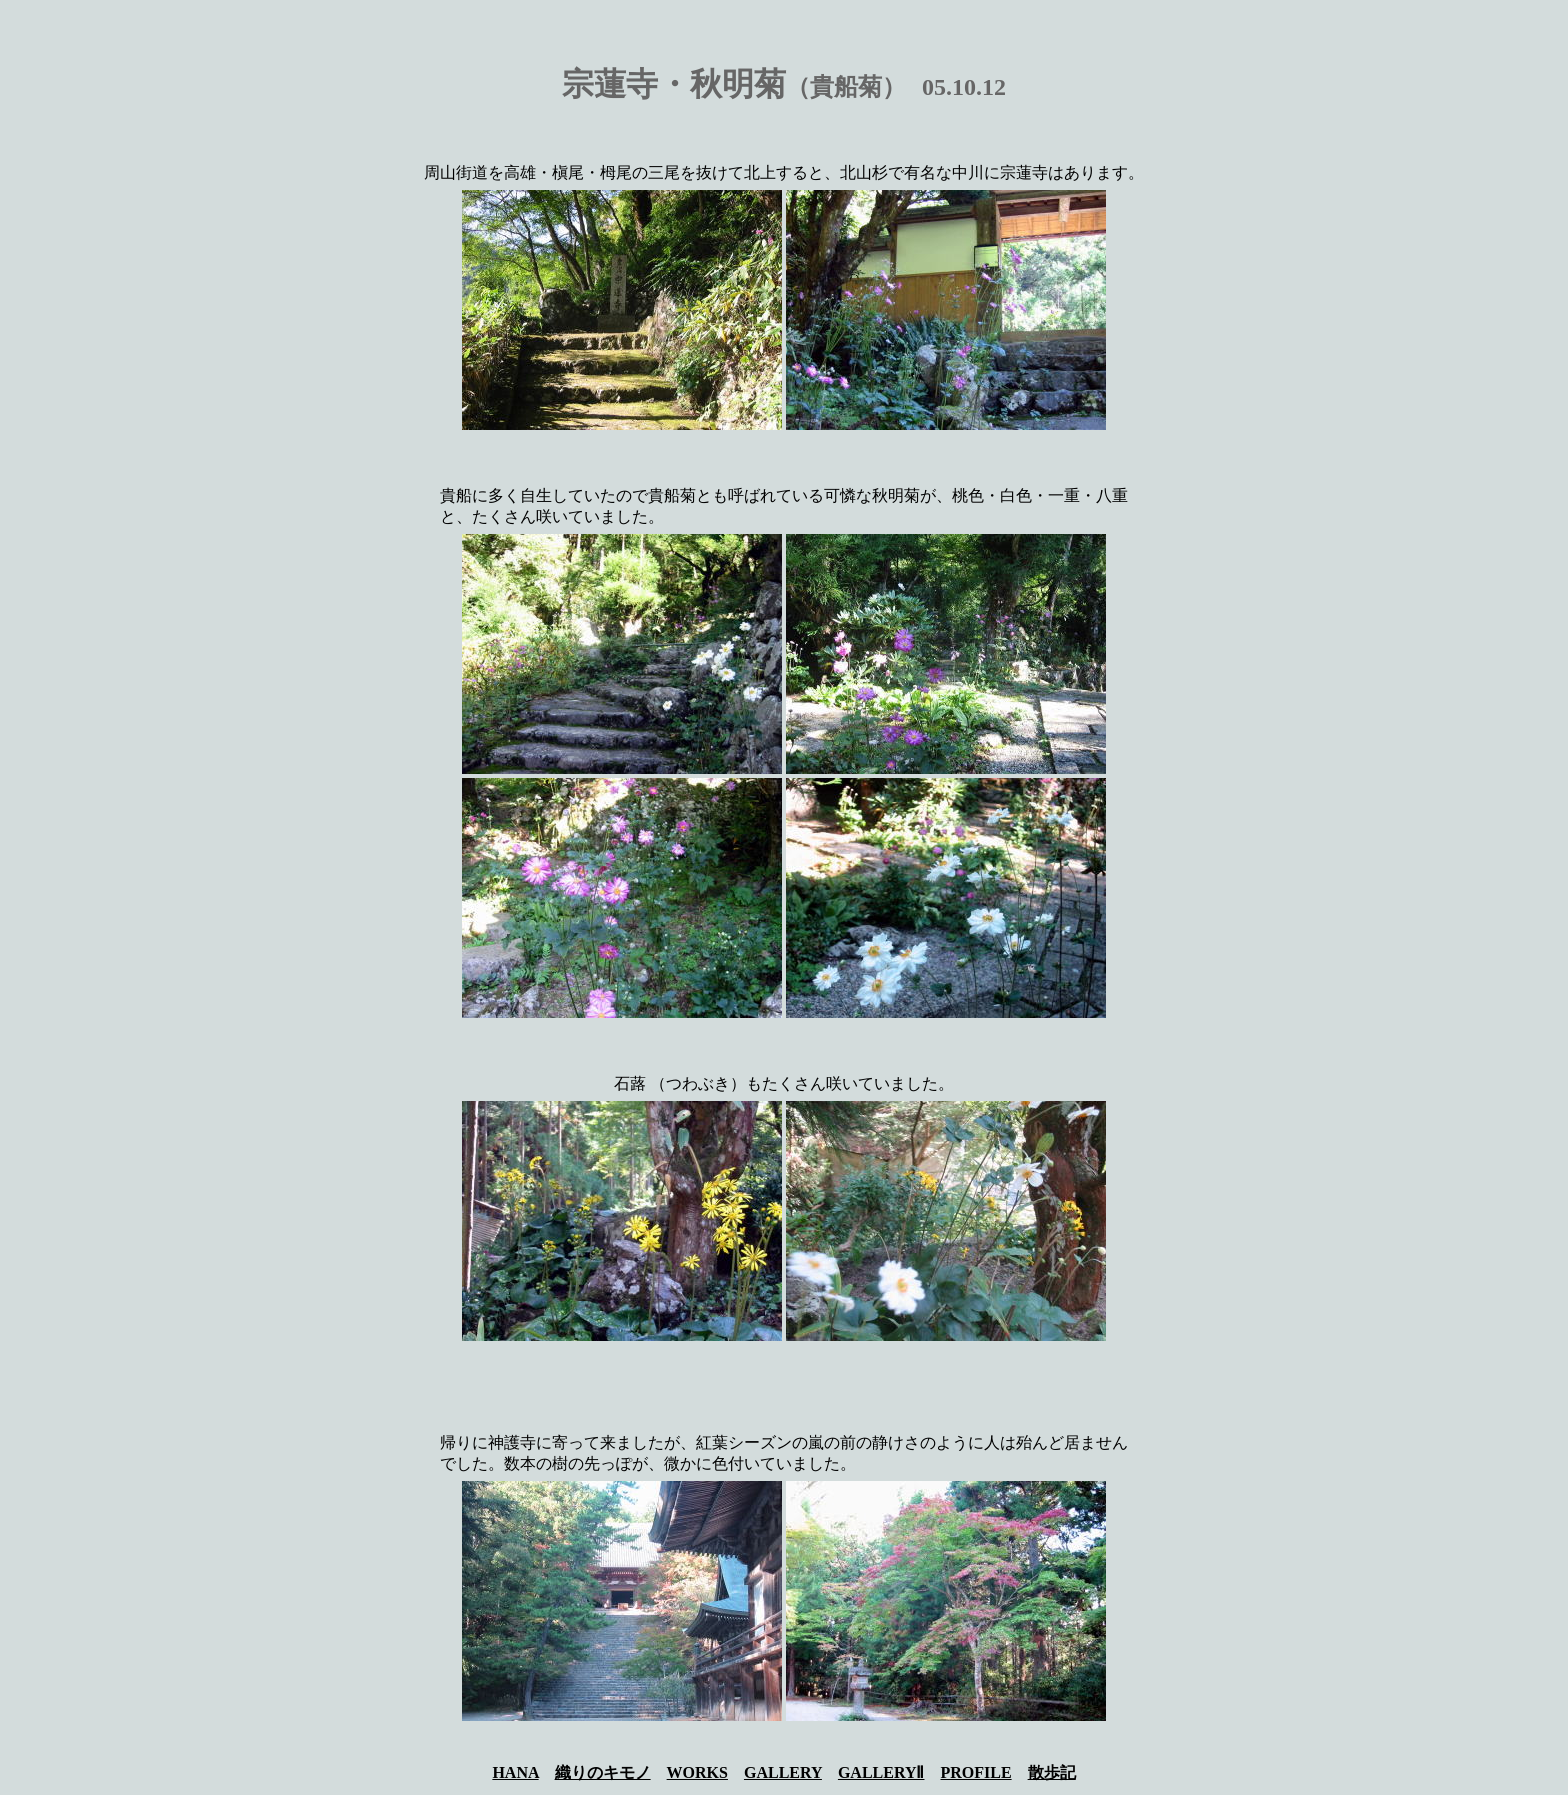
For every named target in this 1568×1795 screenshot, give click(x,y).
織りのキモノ (603, 1772)
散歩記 (1052, 1772)
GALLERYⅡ (881, 1772)
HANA (515, 1772)
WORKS (697, 1772)
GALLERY (783, 1772)
